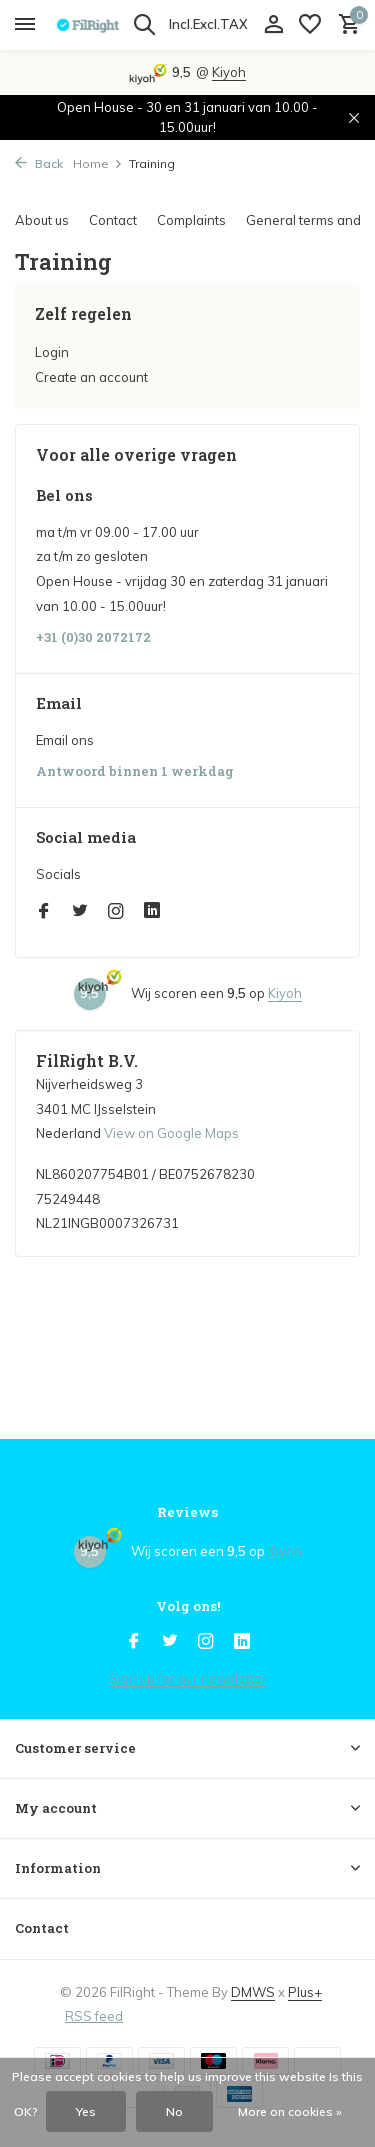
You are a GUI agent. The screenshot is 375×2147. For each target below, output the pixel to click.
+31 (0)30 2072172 (93, 637)
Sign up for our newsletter (188, 1678)
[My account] (273, 25)
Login (52, 352)
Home (98, 163)
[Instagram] (116, 912)
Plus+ (305, 1992)
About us (42, 220)
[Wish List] (310, 25)
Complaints (191, 220)
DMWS (253, 1992)
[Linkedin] (152, 912)
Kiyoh (229, 72)
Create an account (91, 377)
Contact (113, 220)
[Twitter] (80, 912)
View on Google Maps (171, 1133)
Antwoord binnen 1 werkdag (135, 771)
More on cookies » (290, 2111)
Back (39, 163)
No (174, 2111)
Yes (86, 2111)
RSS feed (94, 2016)
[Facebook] (44, 912)
